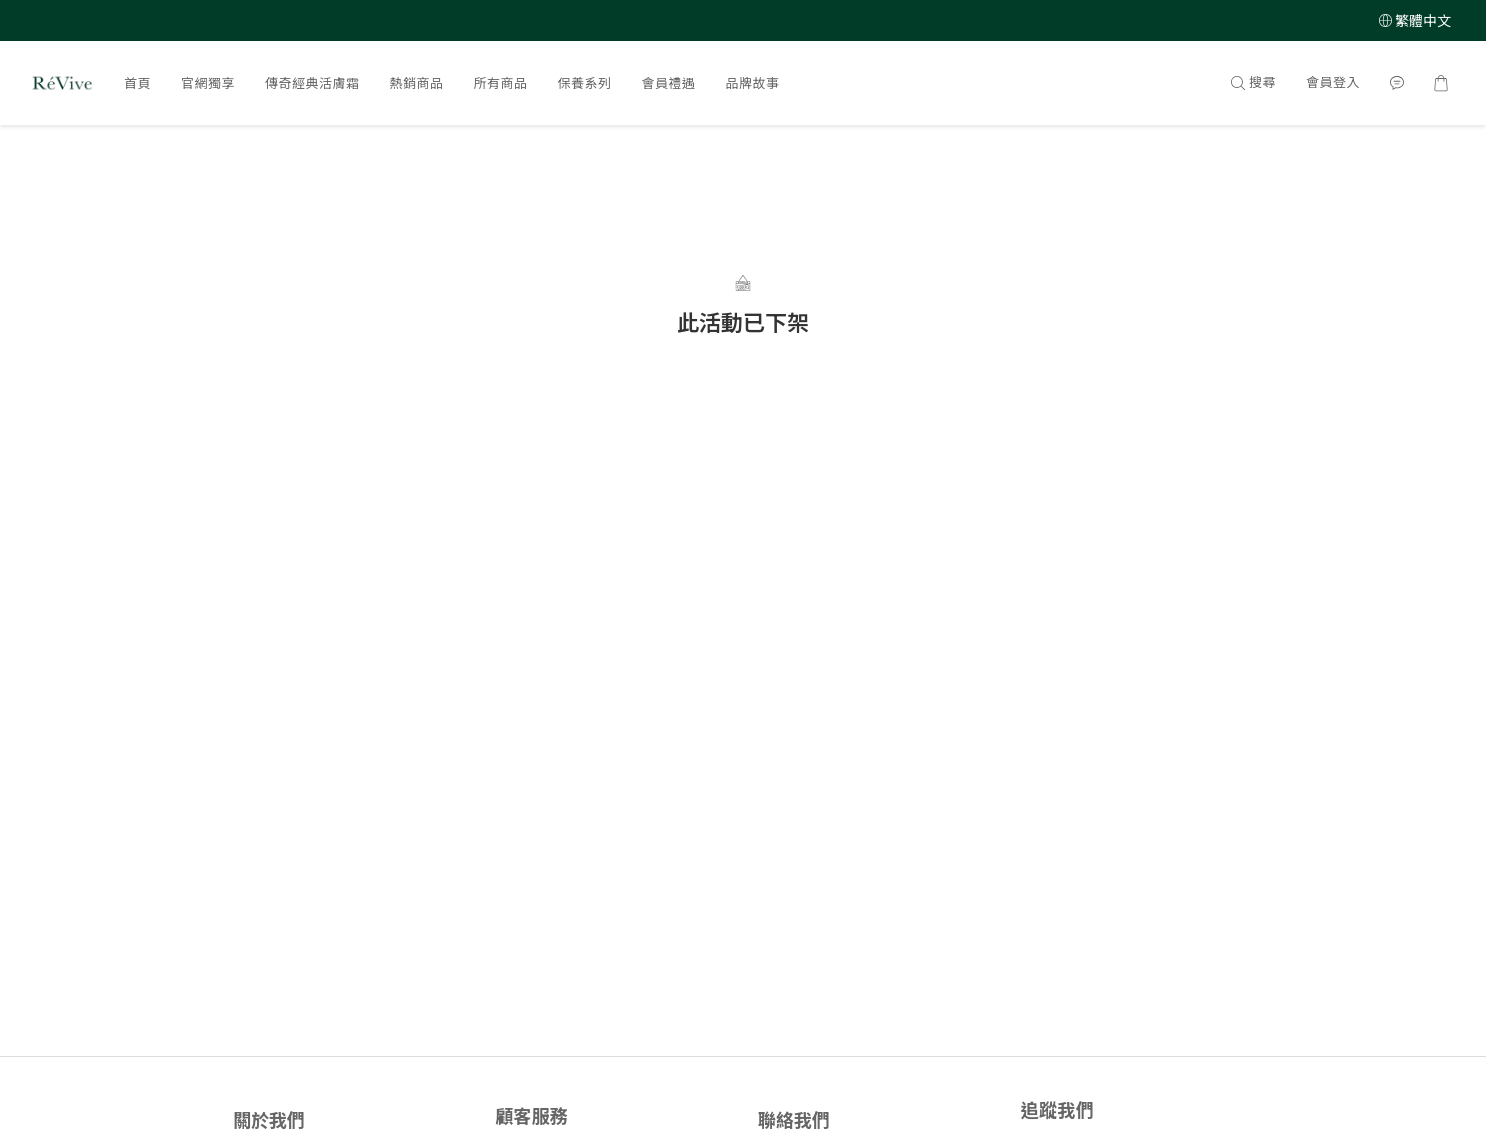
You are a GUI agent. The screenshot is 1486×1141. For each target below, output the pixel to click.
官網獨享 (208, 83)
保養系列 (585, 83)
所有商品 (501, 83)
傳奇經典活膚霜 (312, 83)
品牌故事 (753, 83)
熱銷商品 (417, 83)
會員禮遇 (669, 83)
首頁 (137, 83)
